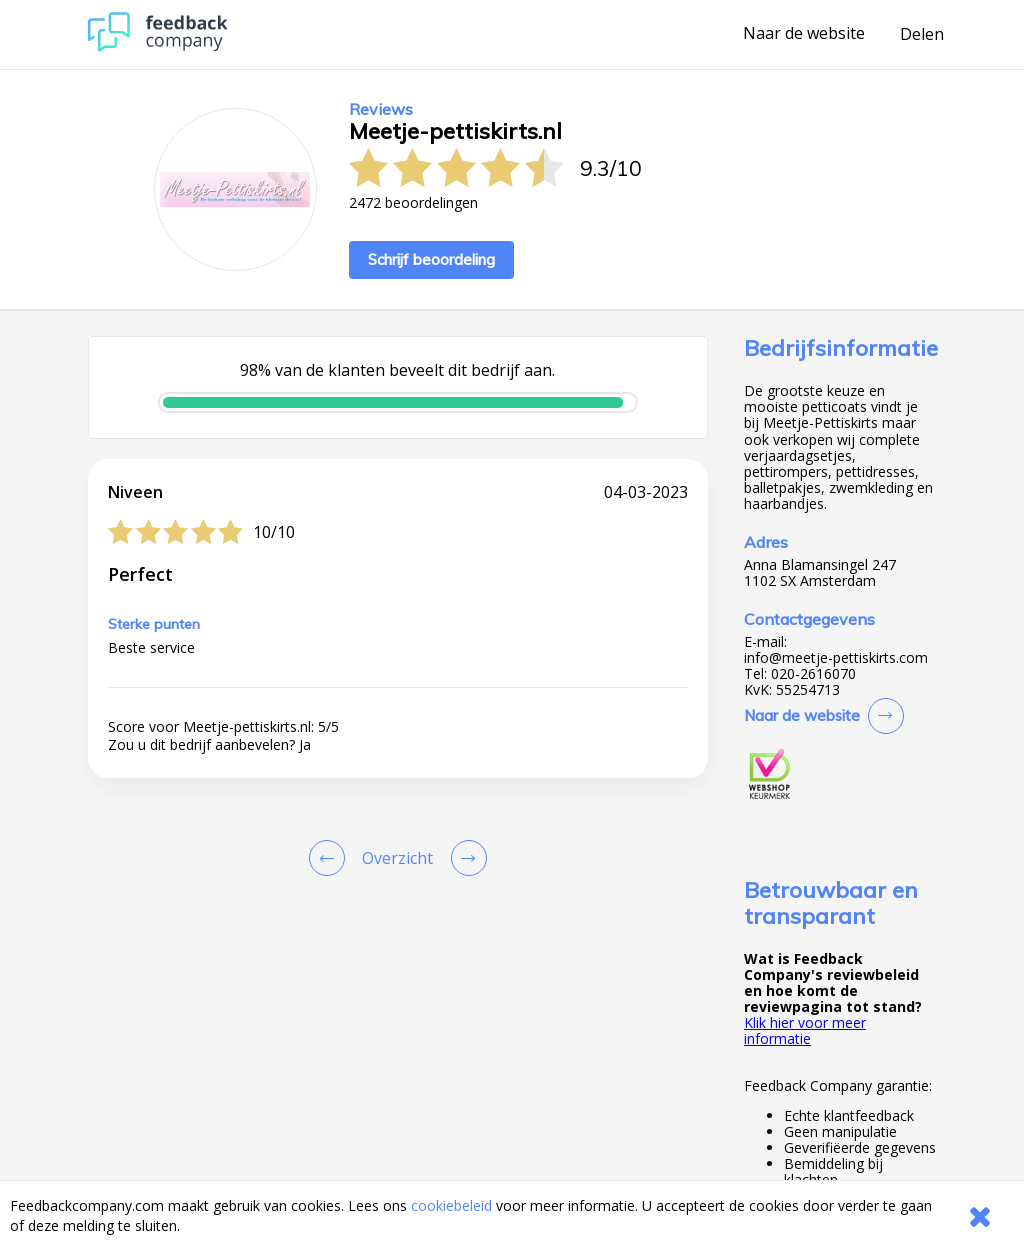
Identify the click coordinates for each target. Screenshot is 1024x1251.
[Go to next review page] (465, 858)
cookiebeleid (451, 1205)
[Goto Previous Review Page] (331, 858)
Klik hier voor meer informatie (805, 1030)
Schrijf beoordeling (431, 259)
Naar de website (804, 34)
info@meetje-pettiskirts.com (836, 658)
